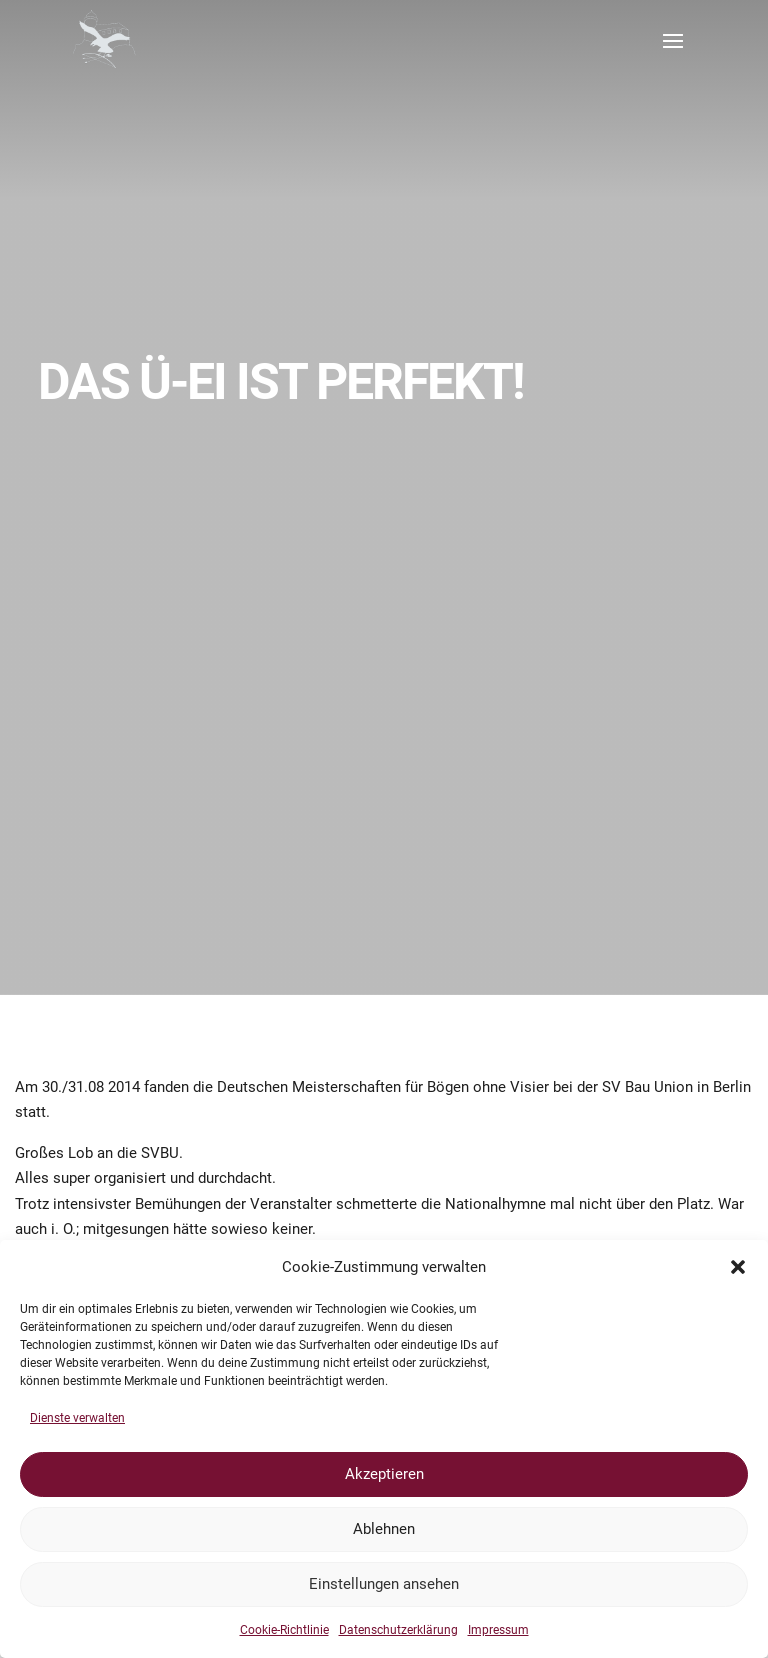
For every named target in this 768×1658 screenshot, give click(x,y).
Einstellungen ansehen (384, 1584)
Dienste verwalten (77, 1418)
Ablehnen (384, 1529)
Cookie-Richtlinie (284, 1630)
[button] (738, 1267)
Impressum (498, 1630)
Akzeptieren (384, 1474)
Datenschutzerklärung (398, 1630)
